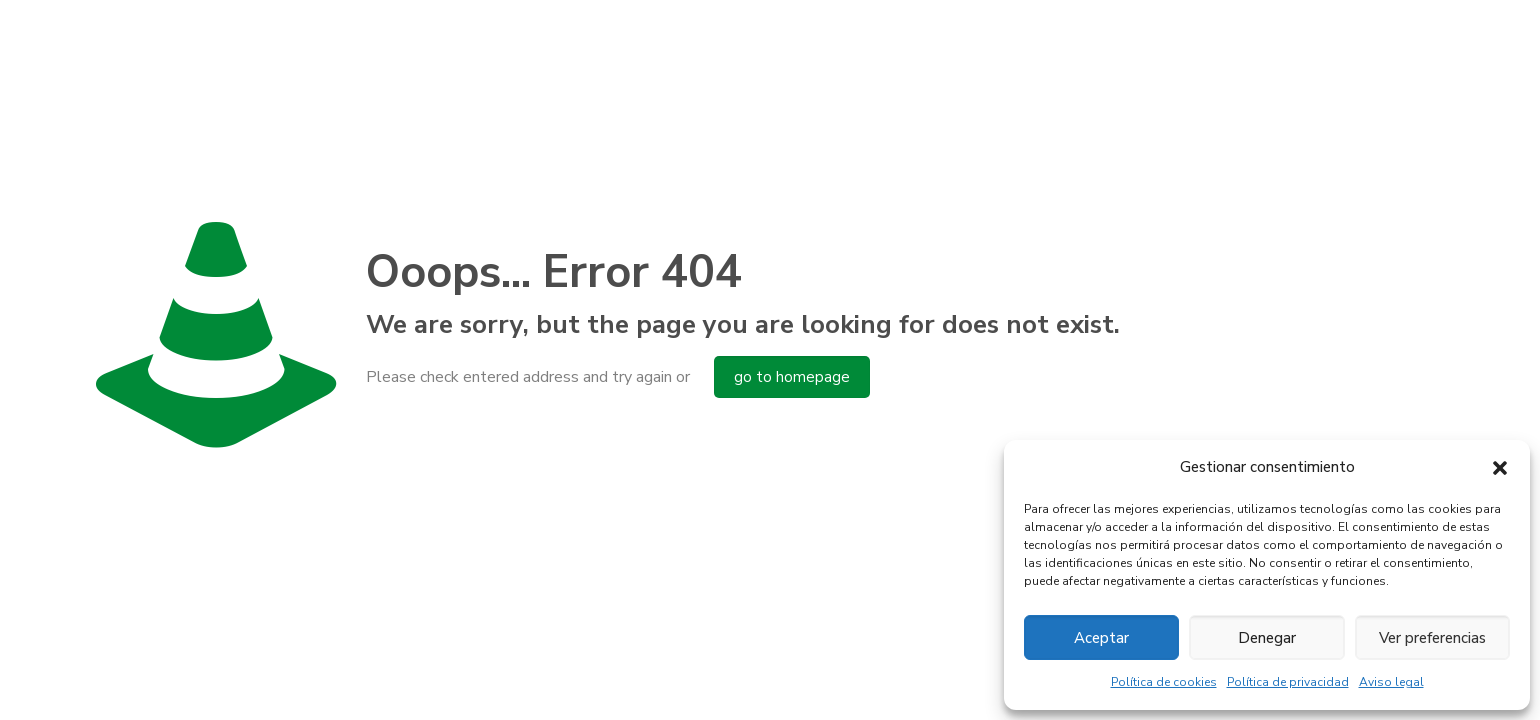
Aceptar (1101, 638)
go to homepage (792, 377)
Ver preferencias (1432, 638)
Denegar (1267, 638)
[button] (1500, 468)
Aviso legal (1391, 682)
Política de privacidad (1288, 682)
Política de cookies (1164, 682)
